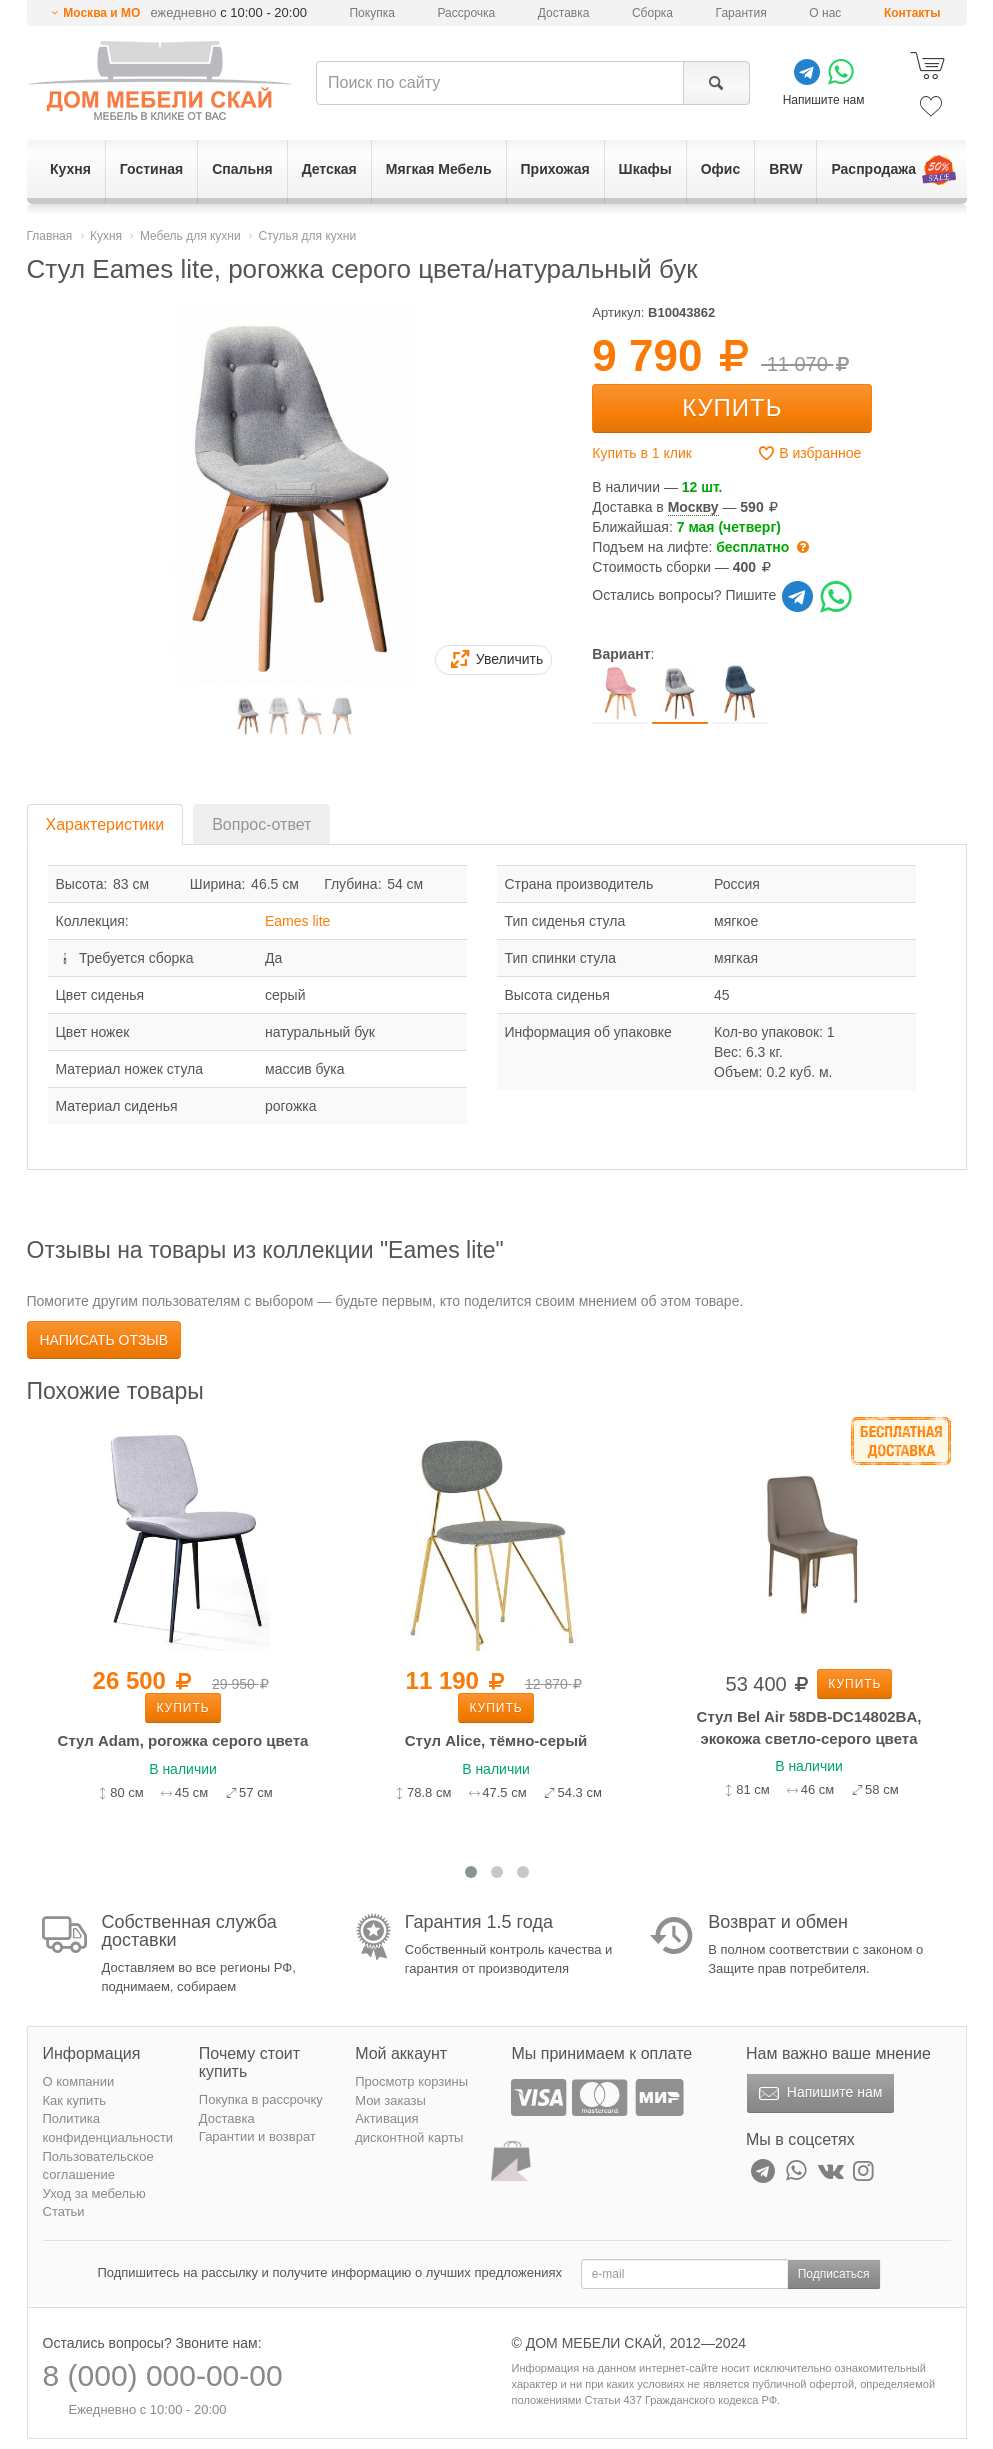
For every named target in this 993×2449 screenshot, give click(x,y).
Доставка (564, 13)
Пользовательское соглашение (98, 2166)
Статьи (64, 2211)
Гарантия (741, 13)
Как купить (74, 2100)
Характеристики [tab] (105, 824)
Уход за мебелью (94, 2193)
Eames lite (297, 921)
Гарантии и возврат (257, 2136)
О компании (79, 2081)
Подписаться (834, 2274)
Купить (732, 407)
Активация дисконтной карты (409, 2128)
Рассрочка (466, 13)
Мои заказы (390, 2100)
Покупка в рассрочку (261, 2099)
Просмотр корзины (411, 2081)
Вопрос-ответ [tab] (261, 824)
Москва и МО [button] (101, 13)
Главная (50, 236)
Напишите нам (818, 2094)
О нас (825, 13)
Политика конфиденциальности (108, 2128)
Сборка (652, 13)
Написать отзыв (104, 1340)
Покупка (371, 13)
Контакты (912, 13)
